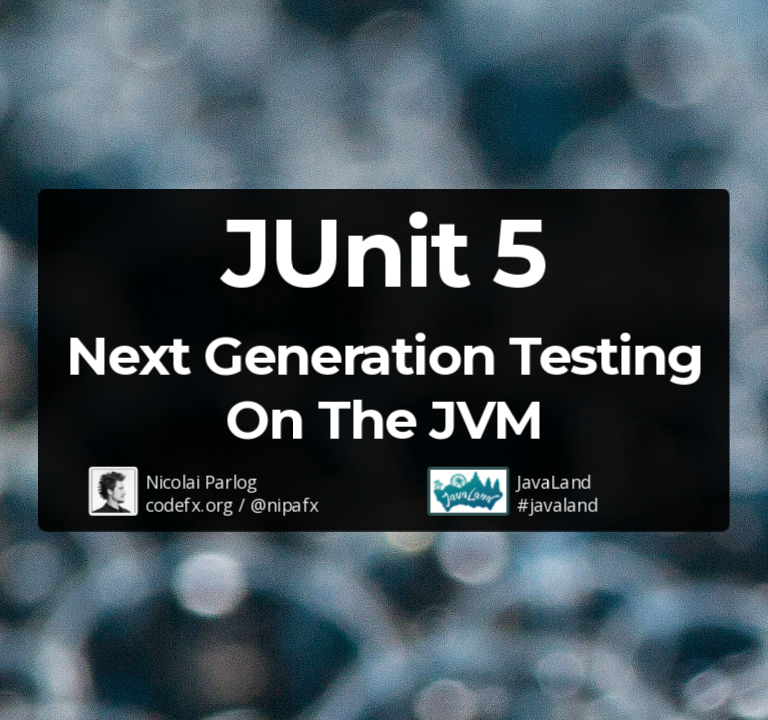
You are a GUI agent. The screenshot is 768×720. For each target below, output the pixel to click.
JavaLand (554, 481)
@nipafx (284, 505)
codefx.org (189, 505)
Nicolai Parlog (201, 481)
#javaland (557, 505)
